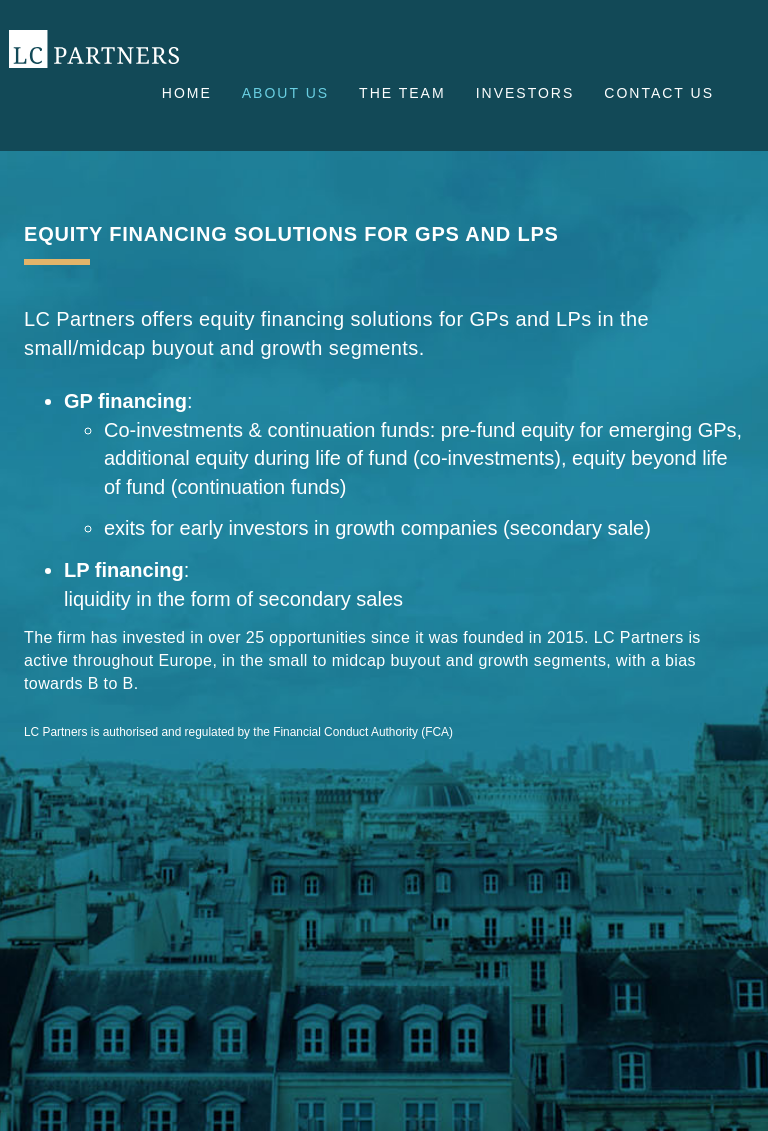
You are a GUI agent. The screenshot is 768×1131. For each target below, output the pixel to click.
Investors (525, 93)
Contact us (659, 93)
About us (285, 93)
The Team (402, 93)
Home (187, 93)
